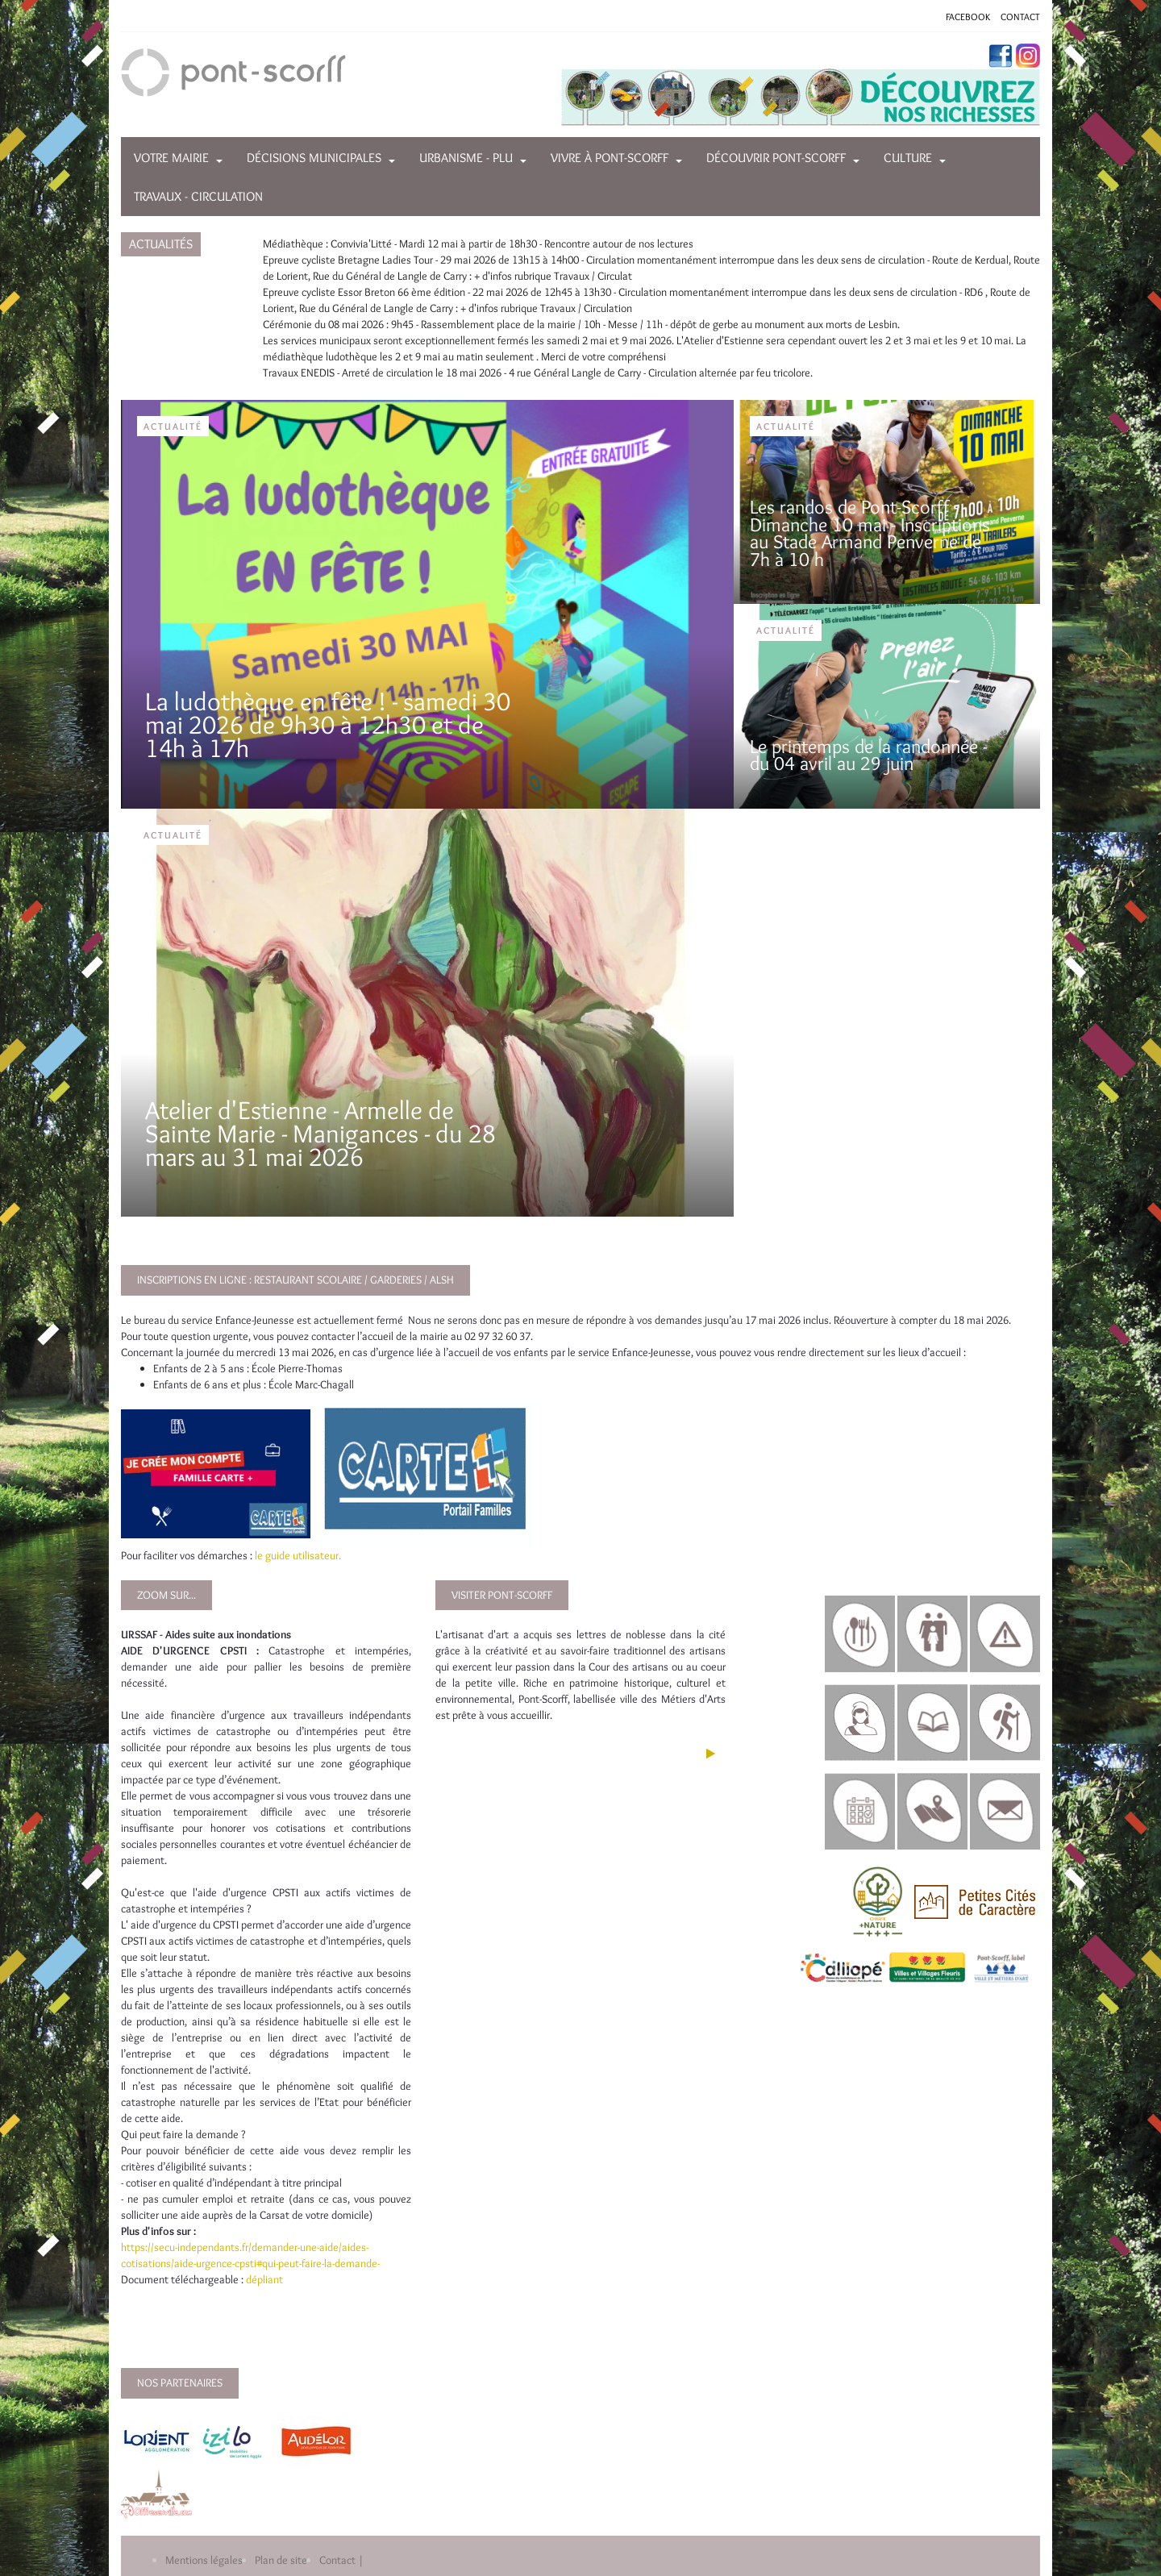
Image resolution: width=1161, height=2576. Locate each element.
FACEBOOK (968, 16)
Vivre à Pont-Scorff (609, 157)
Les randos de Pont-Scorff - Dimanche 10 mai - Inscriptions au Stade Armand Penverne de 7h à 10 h (870, 533)
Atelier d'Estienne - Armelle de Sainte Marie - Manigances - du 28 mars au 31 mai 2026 (320, 1133)
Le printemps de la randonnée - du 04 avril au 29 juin (869, 755)
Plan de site (281, 2560)
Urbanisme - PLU (466, 157)
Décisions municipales (314, 157)
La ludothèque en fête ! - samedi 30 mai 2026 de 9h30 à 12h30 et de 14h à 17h (327, 724)
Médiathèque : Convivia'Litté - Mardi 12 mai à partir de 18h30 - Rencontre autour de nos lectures (478, 243)
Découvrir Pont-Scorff (776, 157)
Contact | (341, 2560)
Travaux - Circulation (198, 196)
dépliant (265, 2279)
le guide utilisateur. (298, 1555)
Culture (908, 157)
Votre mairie (171, 157)
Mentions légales (204, 2560)
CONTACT (1020, 16)
